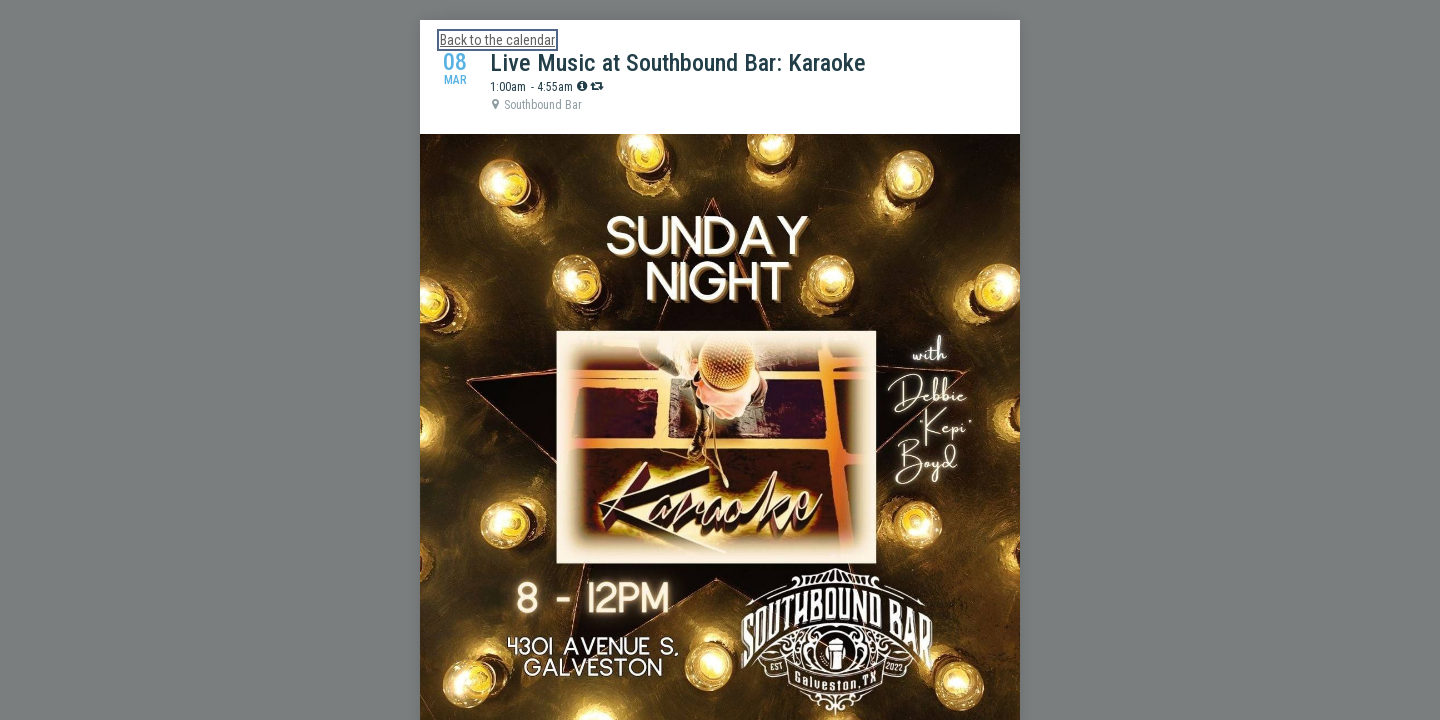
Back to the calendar (497, 40)
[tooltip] (582, 86)
